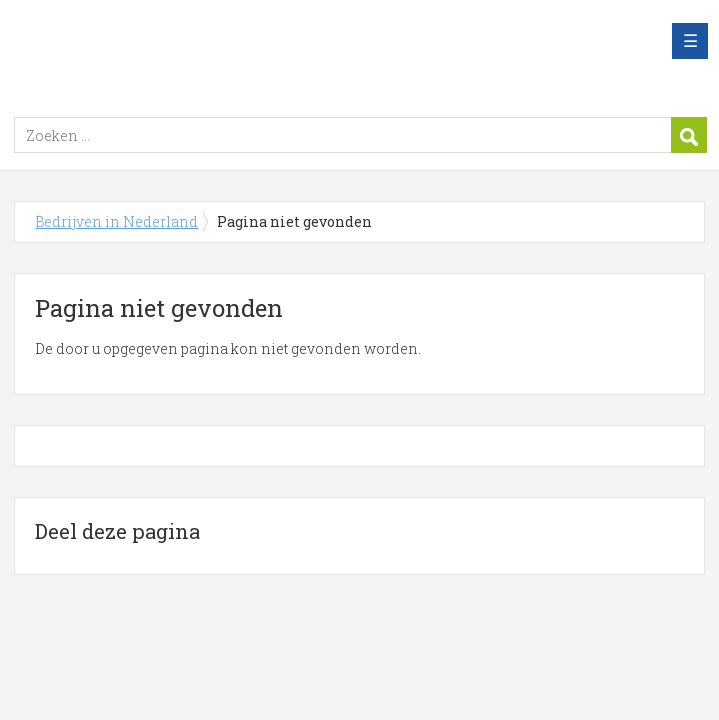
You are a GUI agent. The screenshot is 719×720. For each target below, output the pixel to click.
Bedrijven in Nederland (264, 53)
